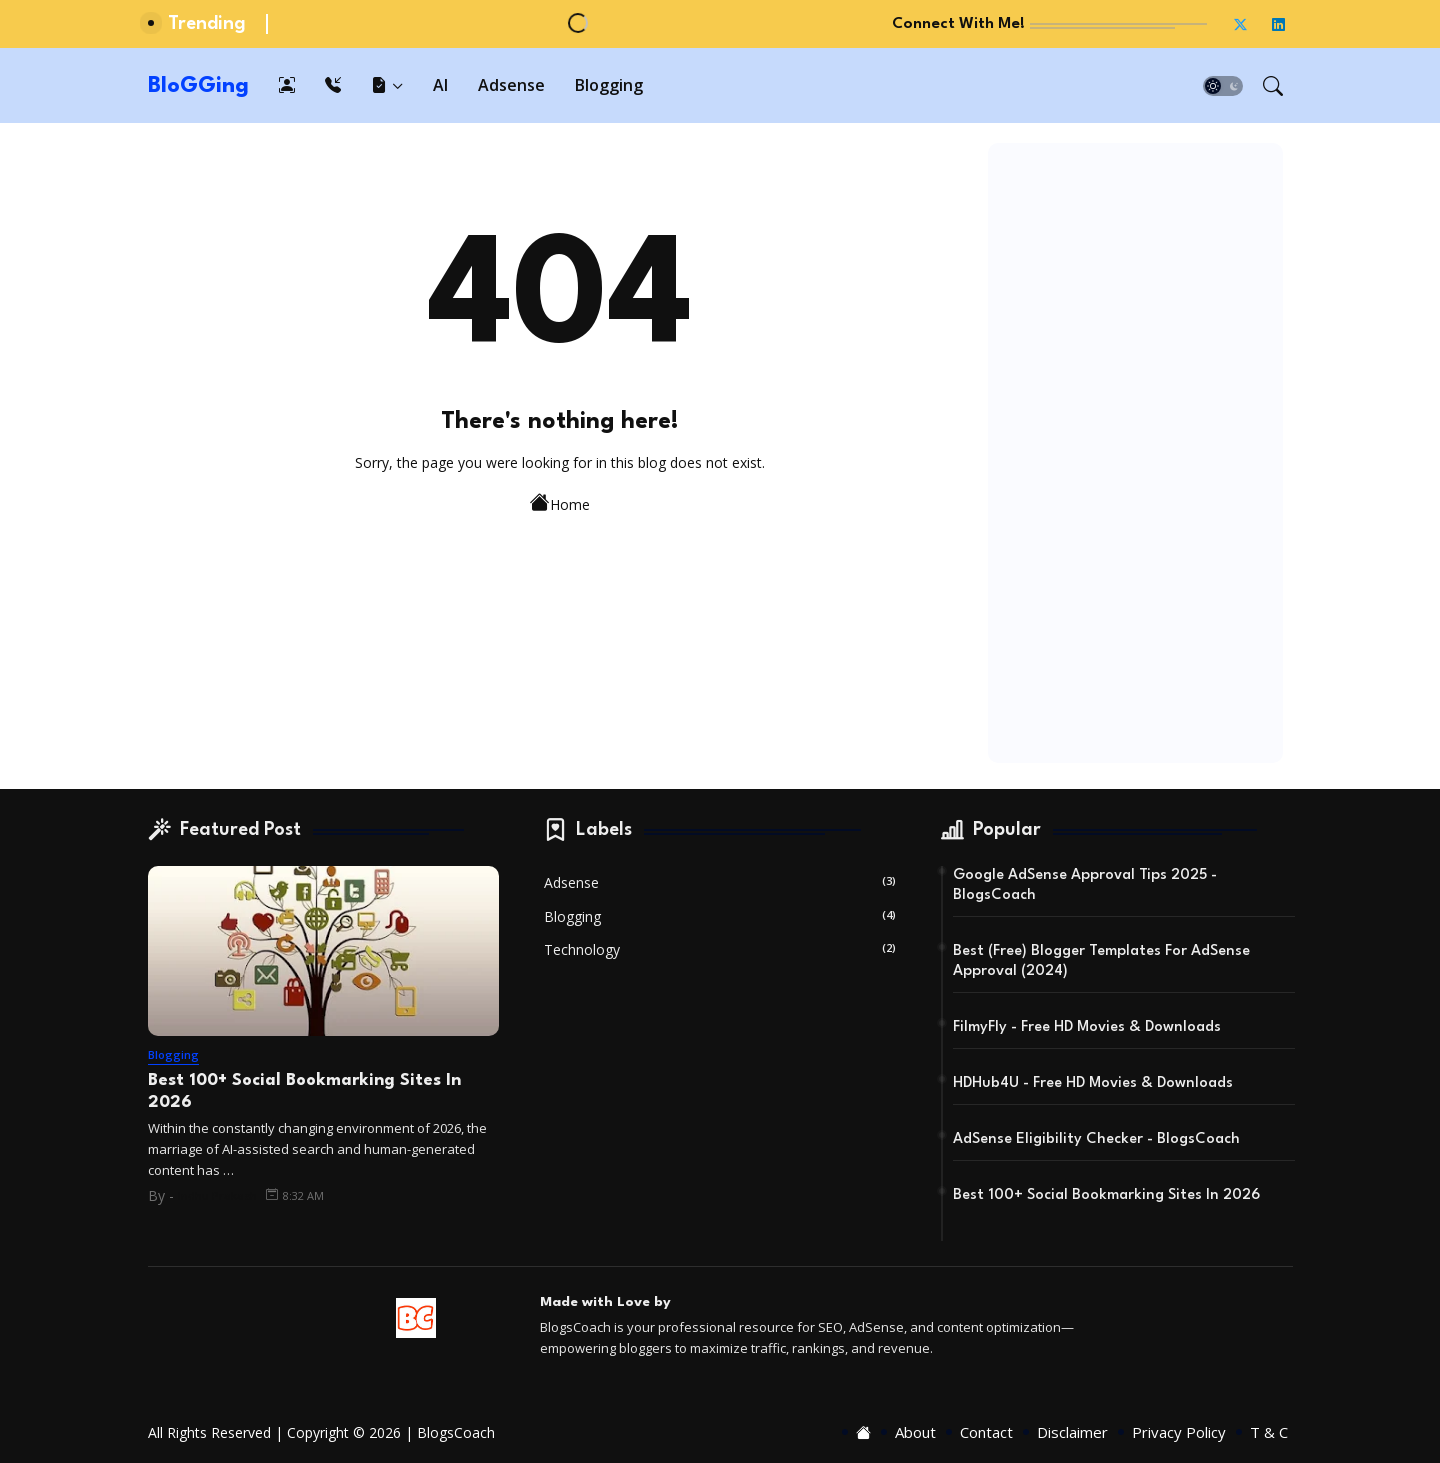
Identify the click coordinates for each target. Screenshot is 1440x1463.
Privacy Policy (1179, 1432)
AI (440, 85)
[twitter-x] (1241, 24)
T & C (1269, 1432)
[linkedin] (1279, 24)
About (915, 1432)
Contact (986, 1432)
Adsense (511, 85)
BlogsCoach (456, 1432)
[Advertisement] (1135, 453)
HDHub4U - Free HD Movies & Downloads (1093, 1083)
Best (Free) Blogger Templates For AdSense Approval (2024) (1101, 961)
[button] (1223, 86)
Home (560, 502)
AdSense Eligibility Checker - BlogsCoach (1096, 1139)
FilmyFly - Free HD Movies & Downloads (1087, 1027)
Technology (720, 949)
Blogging (609, 85)
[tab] (287, 85)
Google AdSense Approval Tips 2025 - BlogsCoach (1085, 885)
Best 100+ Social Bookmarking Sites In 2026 (304, 1091)
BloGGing (198, 86)
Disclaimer (1072, 1432)
